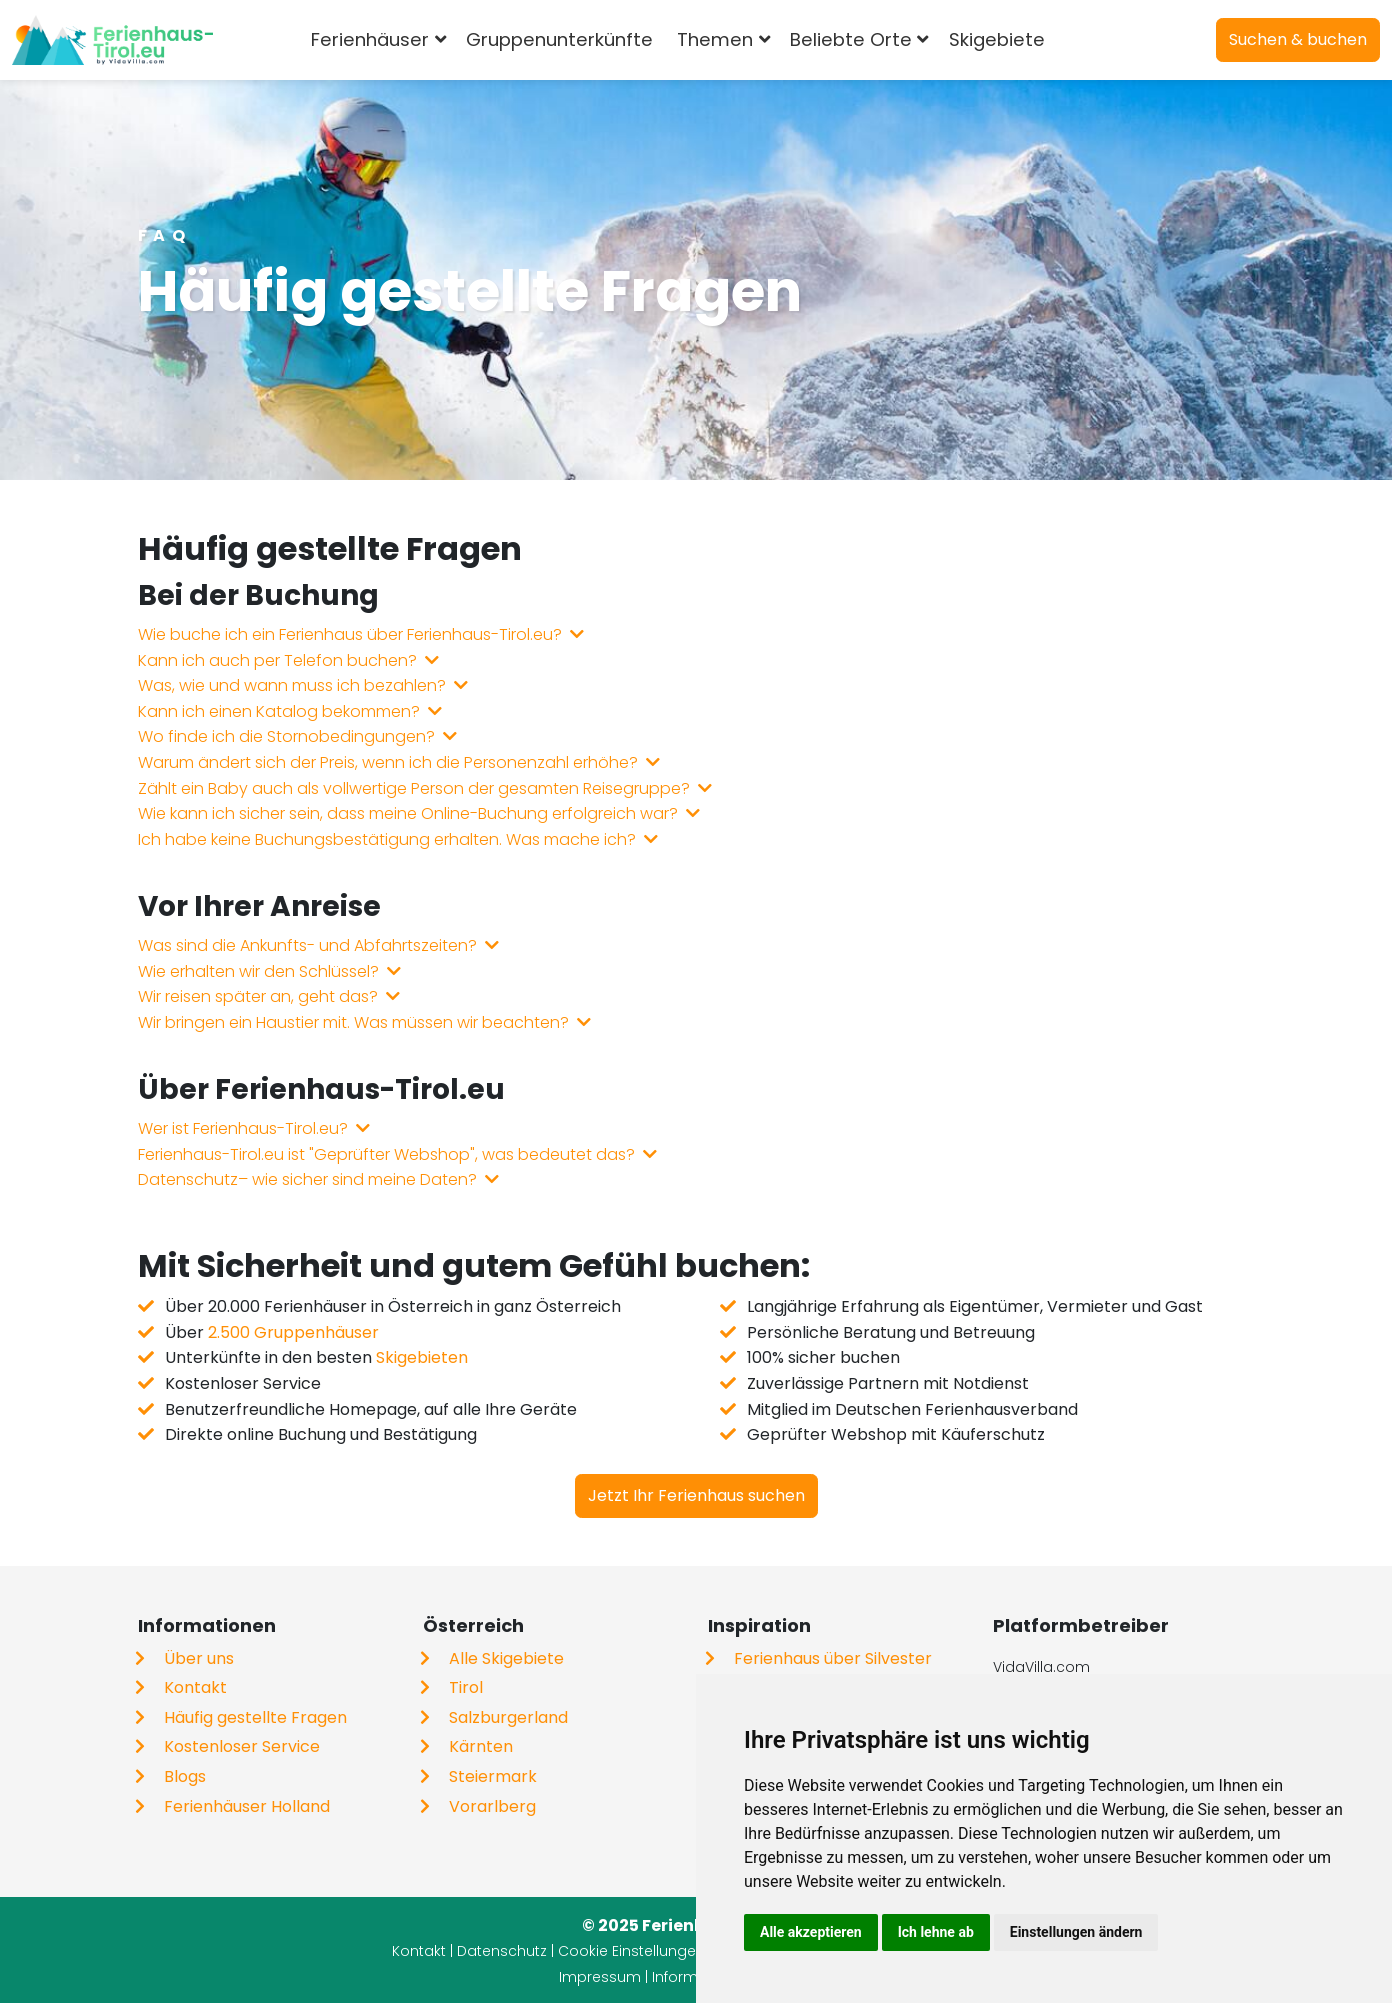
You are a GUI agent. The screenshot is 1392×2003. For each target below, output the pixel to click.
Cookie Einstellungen (631, 1951)
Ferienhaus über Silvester (833, 1658)
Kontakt (195, 1687)
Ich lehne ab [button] (936, 1932)
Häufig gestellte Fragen (255, 1717)
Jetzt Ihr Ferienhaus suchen (696, 1495)
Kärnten (481, 1746)
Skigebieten (422, 1357)
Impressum (600, 1977)
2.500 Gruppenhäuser (293, 1332)
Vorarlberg (492, 1806)
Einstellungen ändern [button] (1076, 1932)
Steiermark (493, 1776)
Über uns (199, 1658)
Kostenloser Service (242, 1746)
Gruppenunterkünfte (570, 39)
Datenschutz (502, 1951)
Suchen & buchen (1298, 39)
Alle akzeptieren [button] (811, 1932)
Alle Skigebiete (506, 1658)
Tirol (466, 1687)
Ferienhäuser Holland (247, 1806)
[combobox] (1088, 40)
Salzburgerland (508, 1717)
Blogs (185, 1776)
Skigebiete (1007, 39)
